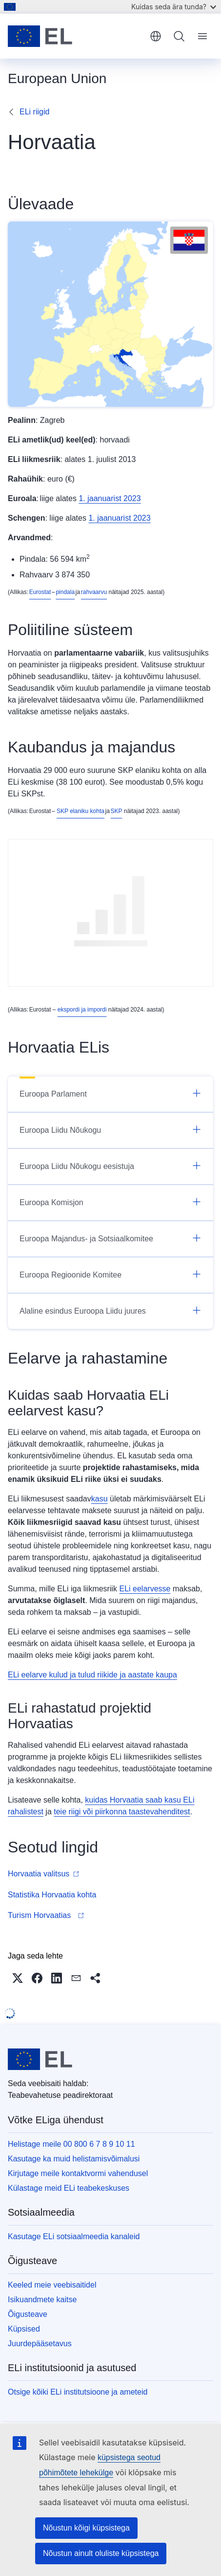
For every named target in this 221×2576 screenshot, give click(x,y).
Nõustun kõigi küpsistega (86, 2528)
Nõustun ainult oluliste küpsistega (101, 2553)
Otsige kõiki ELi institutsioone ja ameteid (77, 2392)
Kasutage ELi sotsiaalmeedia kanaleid (74, 2236)
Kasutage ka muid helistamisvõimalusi (74, 2159)
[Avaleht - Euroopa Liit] (75, 36)
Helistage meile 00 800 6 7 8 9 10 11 (71, 2144)
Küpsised (24, 2329)
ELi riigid (34, 112)
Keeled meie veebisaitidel (52, 2285)
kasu (99, 1499)
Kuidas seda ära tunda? (173, 6)
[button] (17, 1978)
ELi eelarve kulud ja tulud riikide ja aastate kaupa (92, 1675)
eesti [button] (155, 36)
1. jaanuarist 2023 (110, 498)
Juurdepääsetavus (40, 2343)
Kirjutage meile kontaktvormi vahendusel (78, 2173)
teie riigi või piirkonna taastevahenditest (122, 1811)
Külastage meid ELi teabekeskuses (68, 2188)
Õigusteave (27, 2314)
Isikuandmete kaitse (42, 2299)
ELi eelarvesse (145, 1589)
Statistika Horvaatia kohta (53, 1895)
